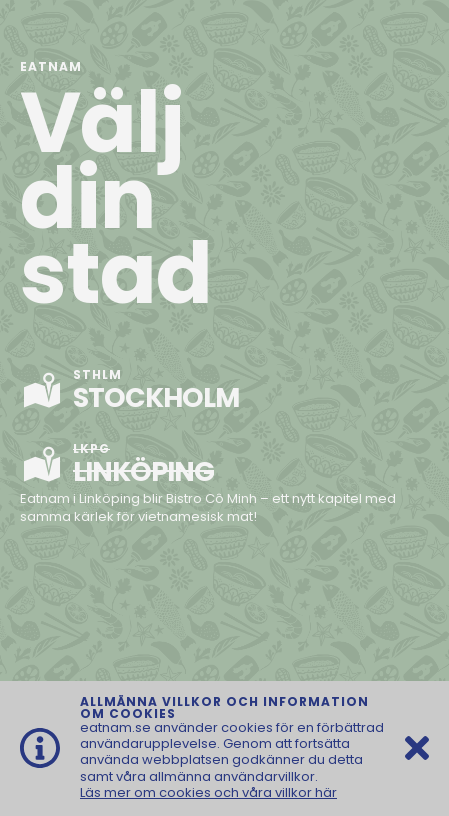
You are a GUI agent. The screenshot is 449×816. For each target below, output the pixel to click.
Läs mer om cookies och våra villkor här (208, 792)
